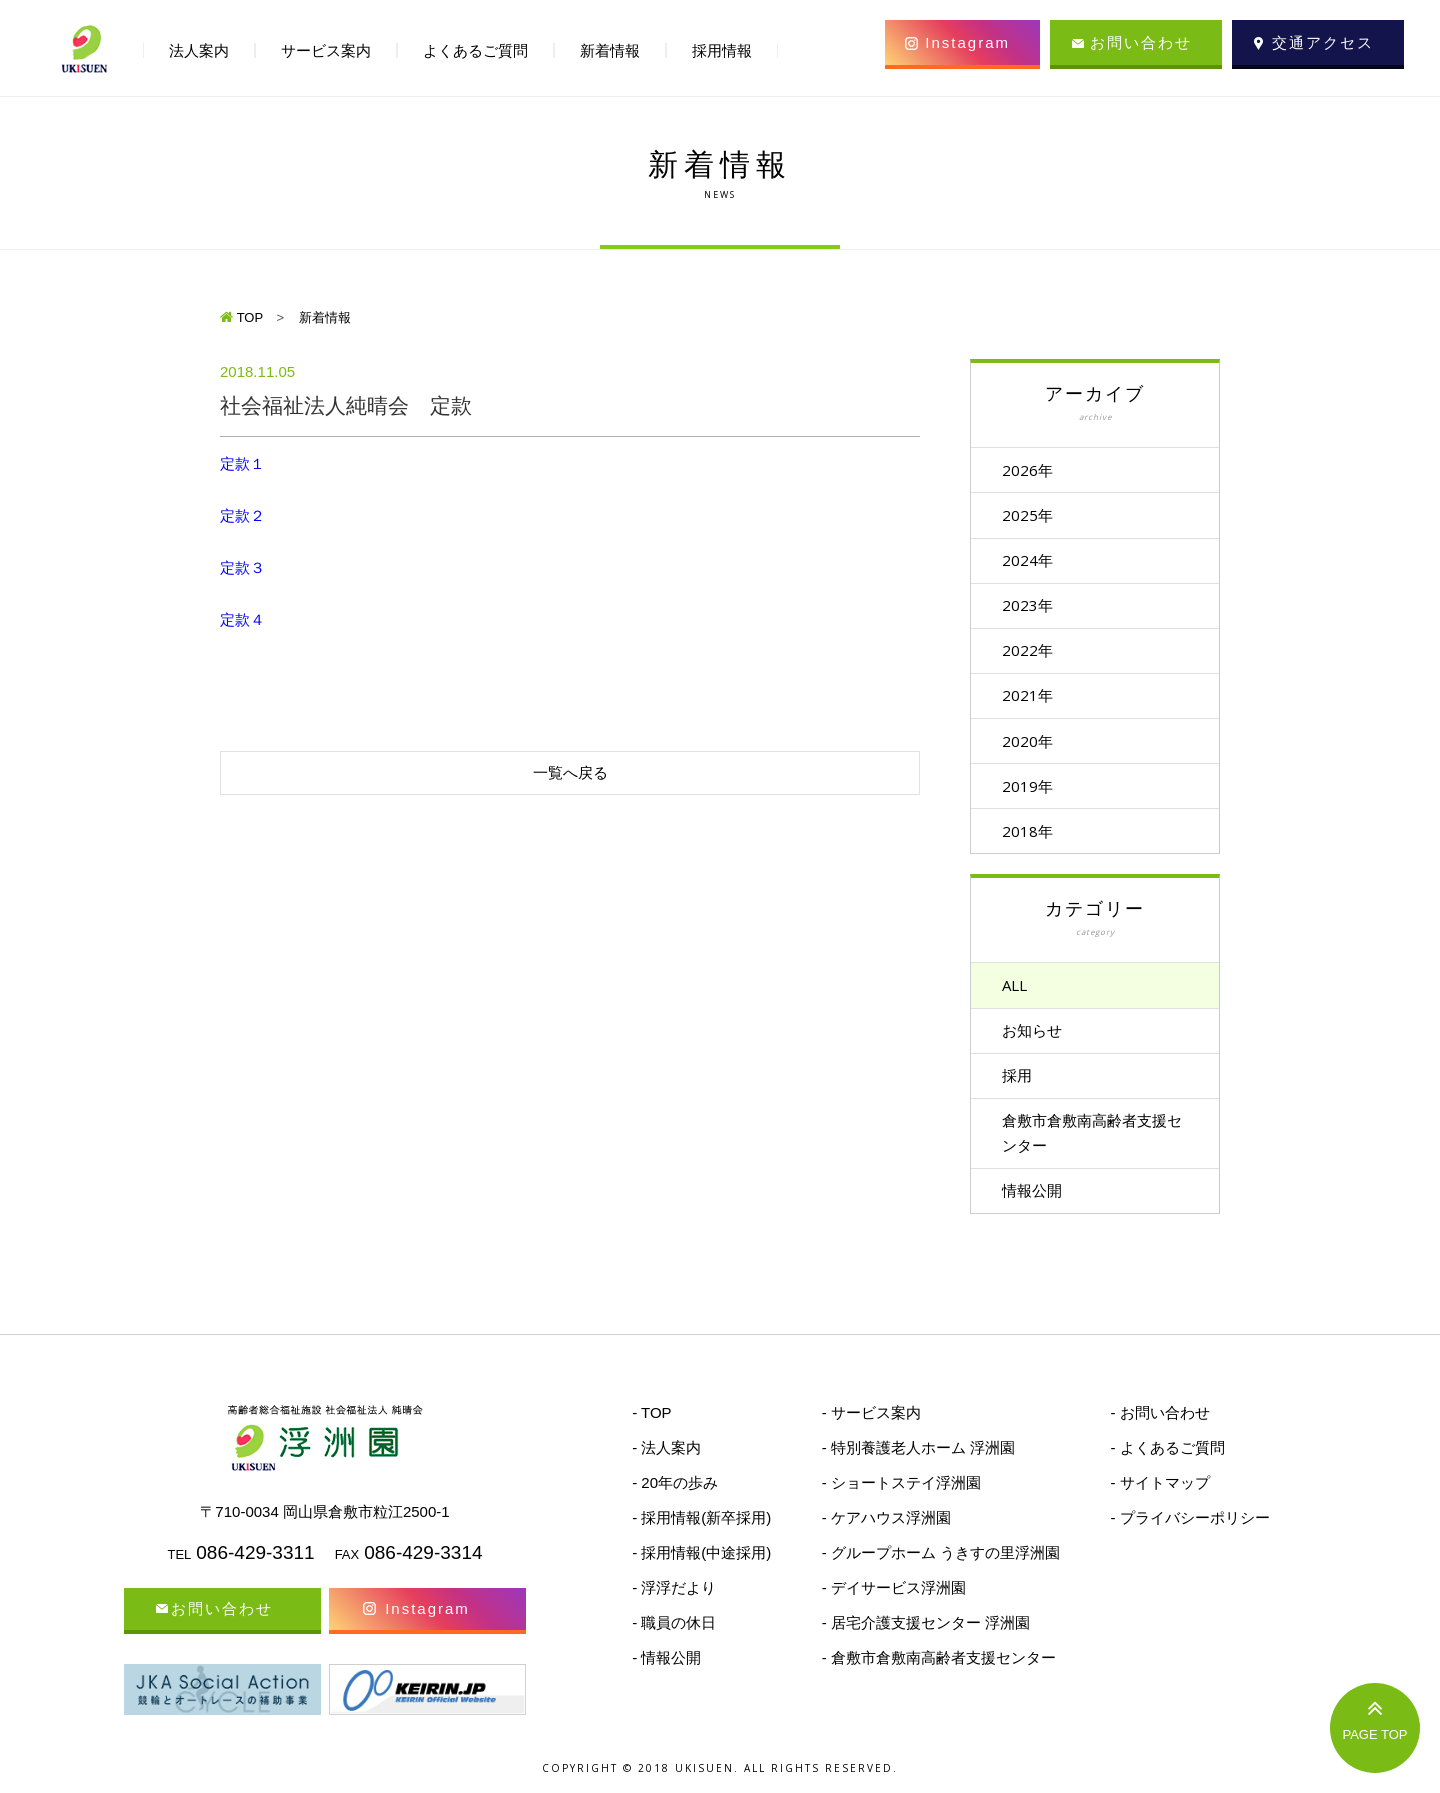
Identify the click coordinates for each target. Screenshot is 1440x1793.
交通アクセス (1323, 42)
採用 (1021, 1085)
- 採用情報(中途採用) (701, 1564)
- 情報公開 (666, 1669)
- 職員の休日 (674, 1634)
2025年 (1031, 516)
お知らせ (1036, 1039)
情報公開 (1036, 1202)
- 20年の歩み (675, 1494)
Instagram (967, 42)
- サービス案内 (871, 1424)
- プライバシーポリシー (1189, 1529)
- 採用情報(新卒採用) (701, 1529)
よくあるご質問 (475, 50)
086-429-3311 (255, 1564)
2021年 (1031, 700)
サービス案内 (326, 50)
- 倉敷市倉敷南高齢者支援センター (939, 1669)
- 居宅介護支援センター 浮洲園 (926, 1634)
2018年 (1031, 838)
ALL (1018, 993)
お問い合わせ (1141, 42)
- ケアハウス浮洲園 (886, 1529)
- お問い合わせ (1159, 1424)
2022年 (1031, 654)
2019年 (1031, 792)
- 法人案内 (666, 1459)
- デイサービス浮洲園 (894, 1599)
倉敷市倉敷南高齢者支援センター (1096, 1143)
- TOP (651, 1424)
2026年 (1031, 470)
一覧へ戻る (570, 772)
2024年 (1031, 562)
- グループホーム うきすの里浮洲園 (941, 1564)
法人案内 (199, 50)
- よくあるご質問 (1167, 1459)
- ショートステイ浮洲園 (901, 1494)
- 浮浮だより (674, 1599)
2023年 (1031, 608)
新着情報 (610, 50)
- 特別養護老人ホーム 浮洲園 (918, 1459)
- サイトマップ (1159, 1494)
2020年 (1031, 746)
